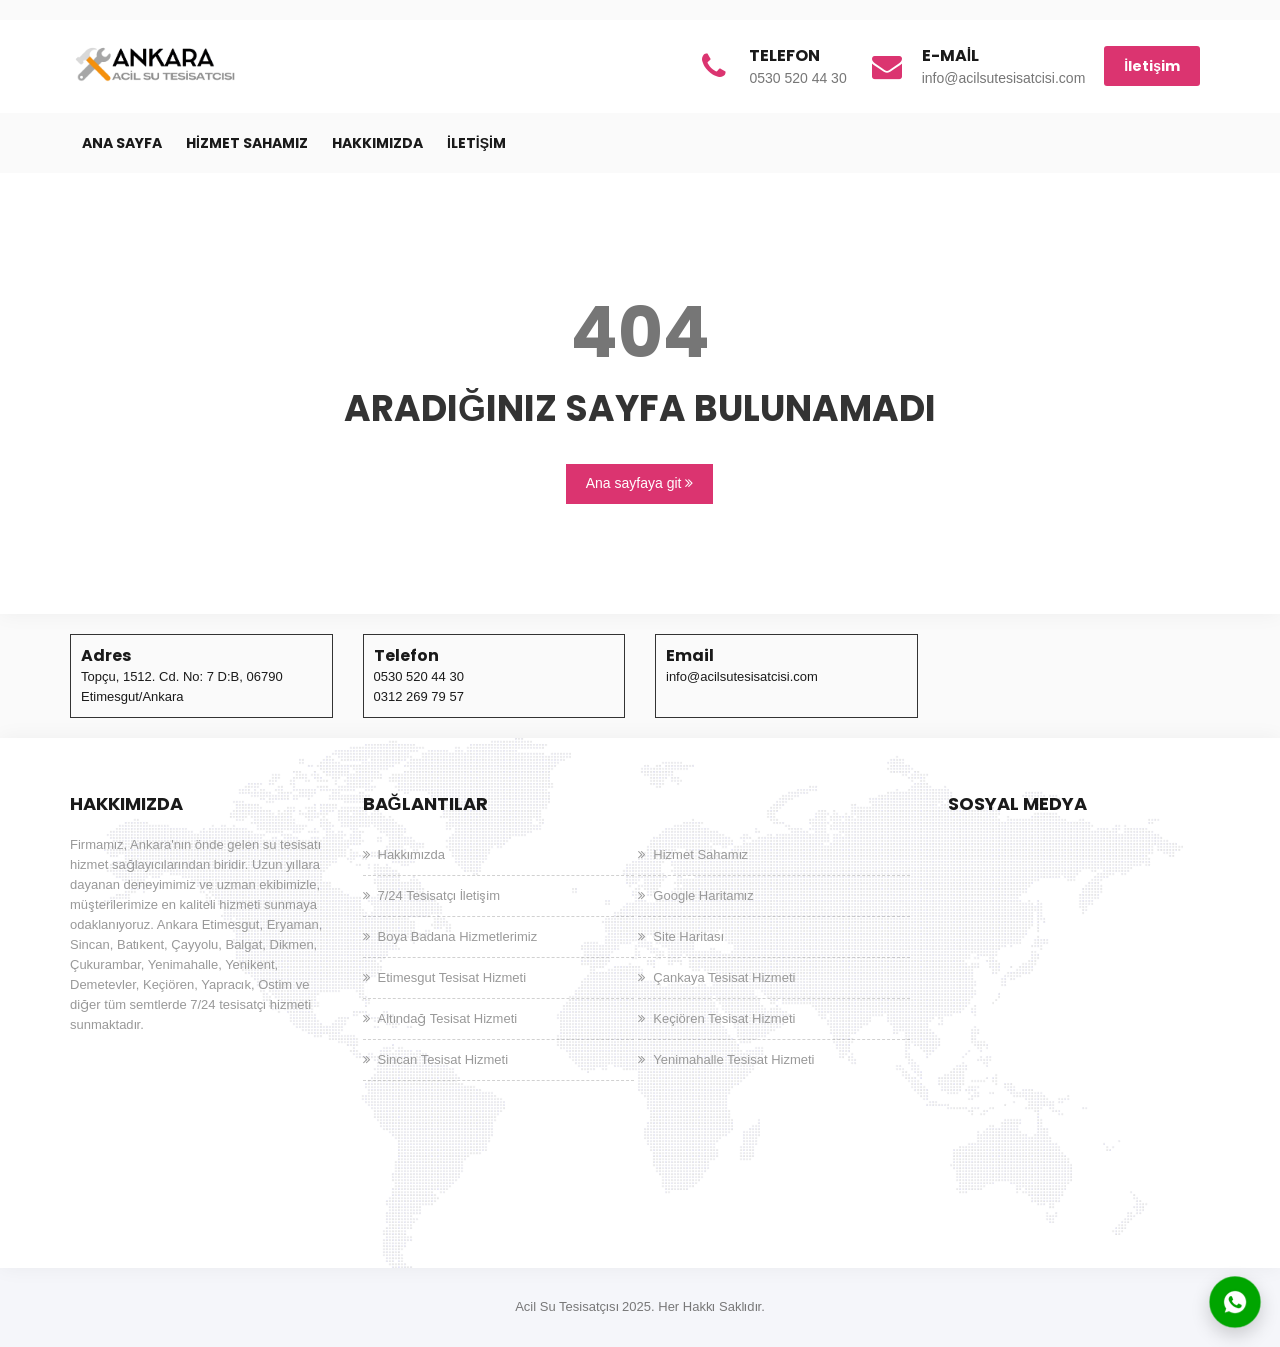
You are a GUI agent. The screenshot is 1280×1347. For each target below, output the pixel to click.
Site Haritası (688, 936)
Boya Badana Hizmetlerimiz (458, 936)
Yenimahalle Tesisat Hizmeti (733, 1059)
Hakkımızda (377, 143)
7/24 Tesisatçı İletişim (439, 895)
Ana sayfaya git (640, 483)
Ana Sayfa (122, 143)
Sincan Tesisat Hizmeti (443, 1059)
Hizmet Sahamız (247, 143)
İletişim (1152, 66)
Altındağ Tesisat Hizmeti (448, 1018)
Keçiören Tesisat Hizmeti (724, 1018)
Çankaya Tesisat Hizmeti (724, 977)
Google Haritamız (703, 895)
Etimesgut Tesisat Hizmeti (452, 977)
